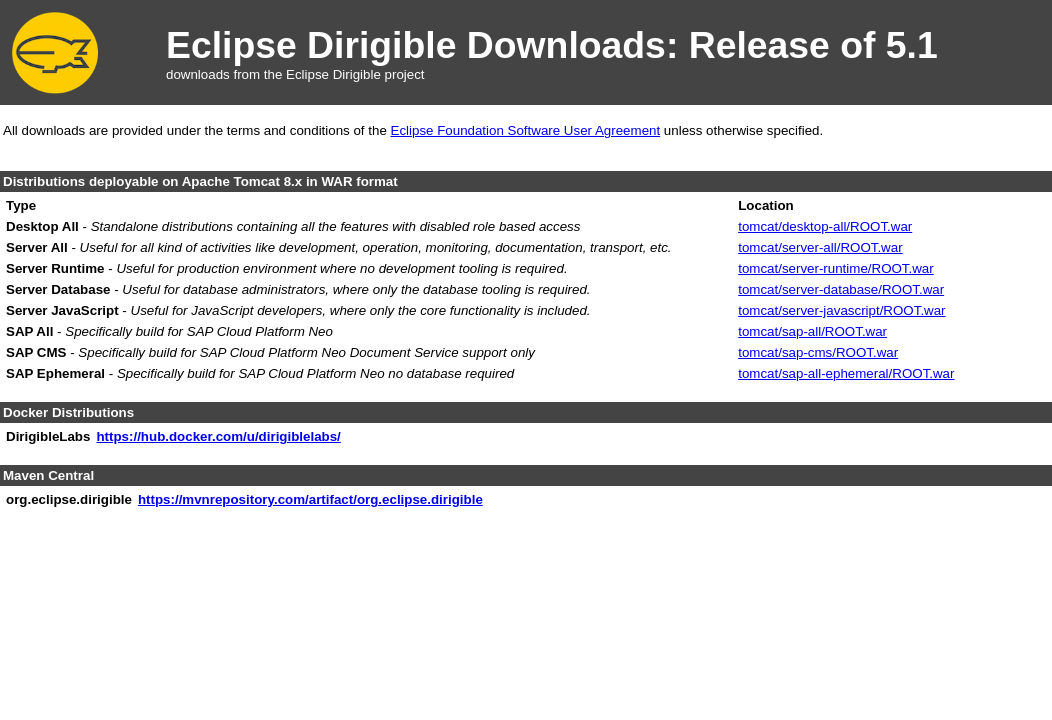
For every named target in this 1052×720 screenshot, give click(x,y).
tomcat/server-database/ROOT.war (841, 289)
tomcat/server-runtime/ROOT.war (836, 268)
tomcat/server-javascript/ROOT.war (841, 310)
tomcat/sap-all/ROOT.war (812, 331)
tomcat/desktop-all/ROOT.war (825, 226)
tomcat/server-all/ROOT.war (820, 247)
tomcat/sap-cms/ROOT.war (818, 352)
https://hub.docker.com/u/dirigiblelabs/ (218, 436)
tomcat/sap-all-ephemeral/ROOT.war (846, 373)
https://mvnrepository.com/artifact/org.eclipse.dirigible (310, 499)
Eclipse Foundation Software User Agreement (526, 130)
